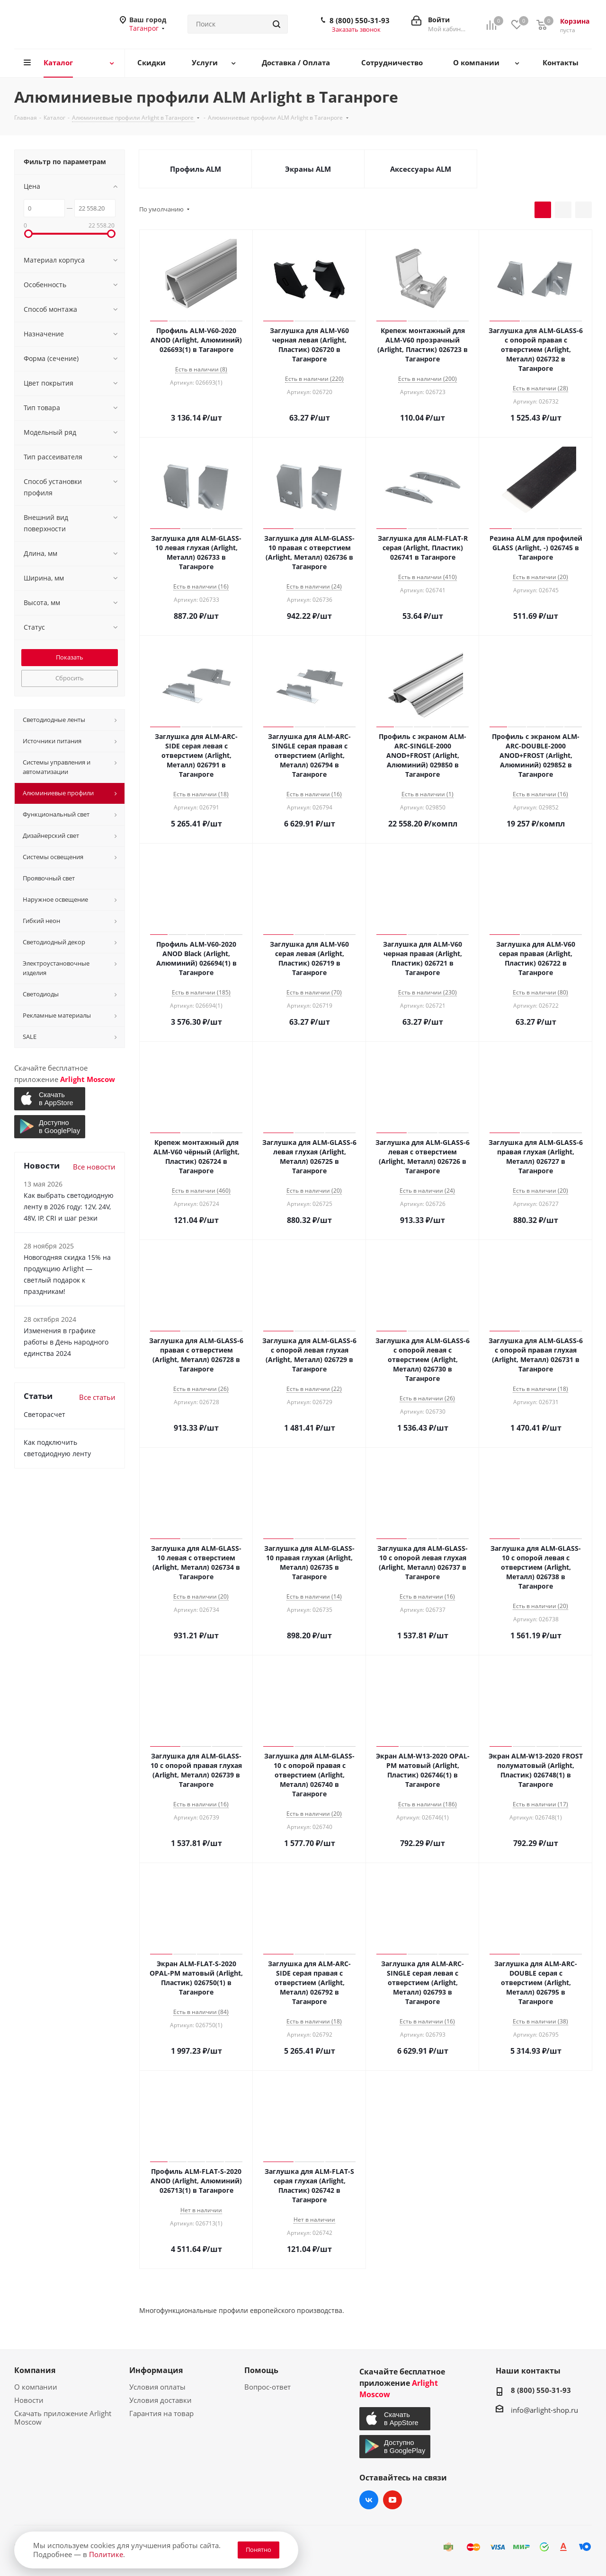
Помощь (261, 2370)
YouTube (392, 2499)
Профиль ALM (195, 169)
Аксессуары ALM (420, 169)
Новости (29, 2400)
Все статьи (97, 1397)
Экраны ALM (308, 169)
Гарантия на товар (161, 2413)
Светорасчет (44, 1414)
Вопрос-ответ (267, 2386)
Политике (106, 2554)
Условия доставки (160, 2400)
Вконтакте (368, 2499)
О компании (35, 2386)
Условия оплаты (157, 2386)
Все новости (94, 1166)
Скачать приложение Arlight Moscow (62, 2418)
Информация (156, 2370)
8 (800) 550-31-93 (360, 20)
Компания (34, 2370)
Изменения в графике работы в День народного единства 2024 (66, 1342)
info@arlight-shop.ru (544, 2410)
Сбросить (69, 678)
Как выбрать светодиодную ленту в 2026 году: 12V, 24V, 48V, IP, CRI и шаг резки (69, 1206)
